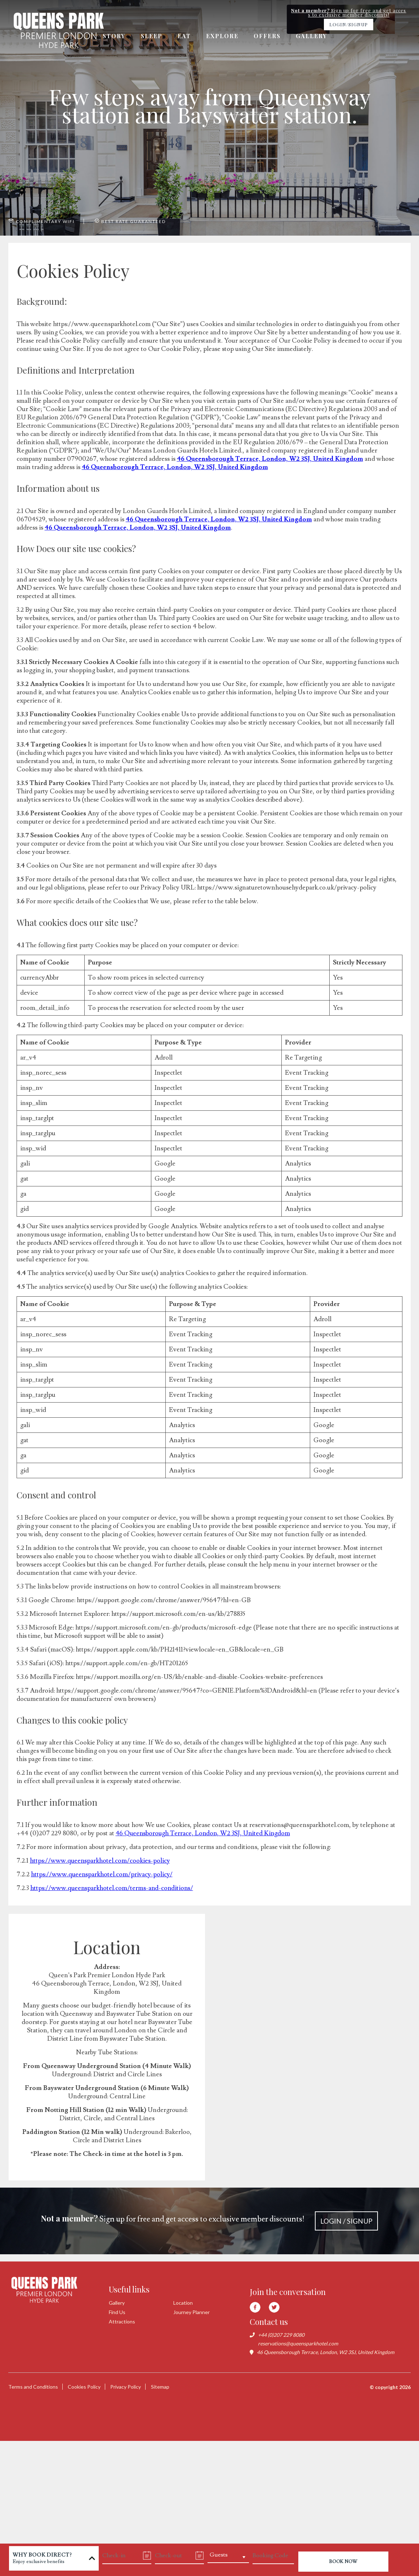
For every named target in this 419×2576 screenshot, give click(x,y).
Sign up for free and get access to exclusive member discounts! (209, 2220)
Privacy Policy (126, 2387)
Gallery (313, 36)
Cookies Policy (84, 2387)
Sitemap (161, 2387)
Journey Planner (191, 2312)
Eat (185, 36)
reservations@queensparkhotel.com (298, 2343)
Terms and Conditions (33, 2387)
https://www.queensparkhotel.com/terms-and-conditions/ (112, 1888)
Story (113, 36)
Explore (223, 36)
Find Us (117, 2312)
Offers (268, 36)
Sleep (152, 36)
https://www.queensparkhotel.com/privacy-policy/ (102, 1874)
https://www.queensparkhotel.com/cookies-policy (100, 1861)
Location (183, 2303)
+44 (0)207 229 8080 (281, 2335)
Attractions (122, 2321)
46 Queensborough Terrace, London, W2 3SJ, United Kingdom (270, 459)
